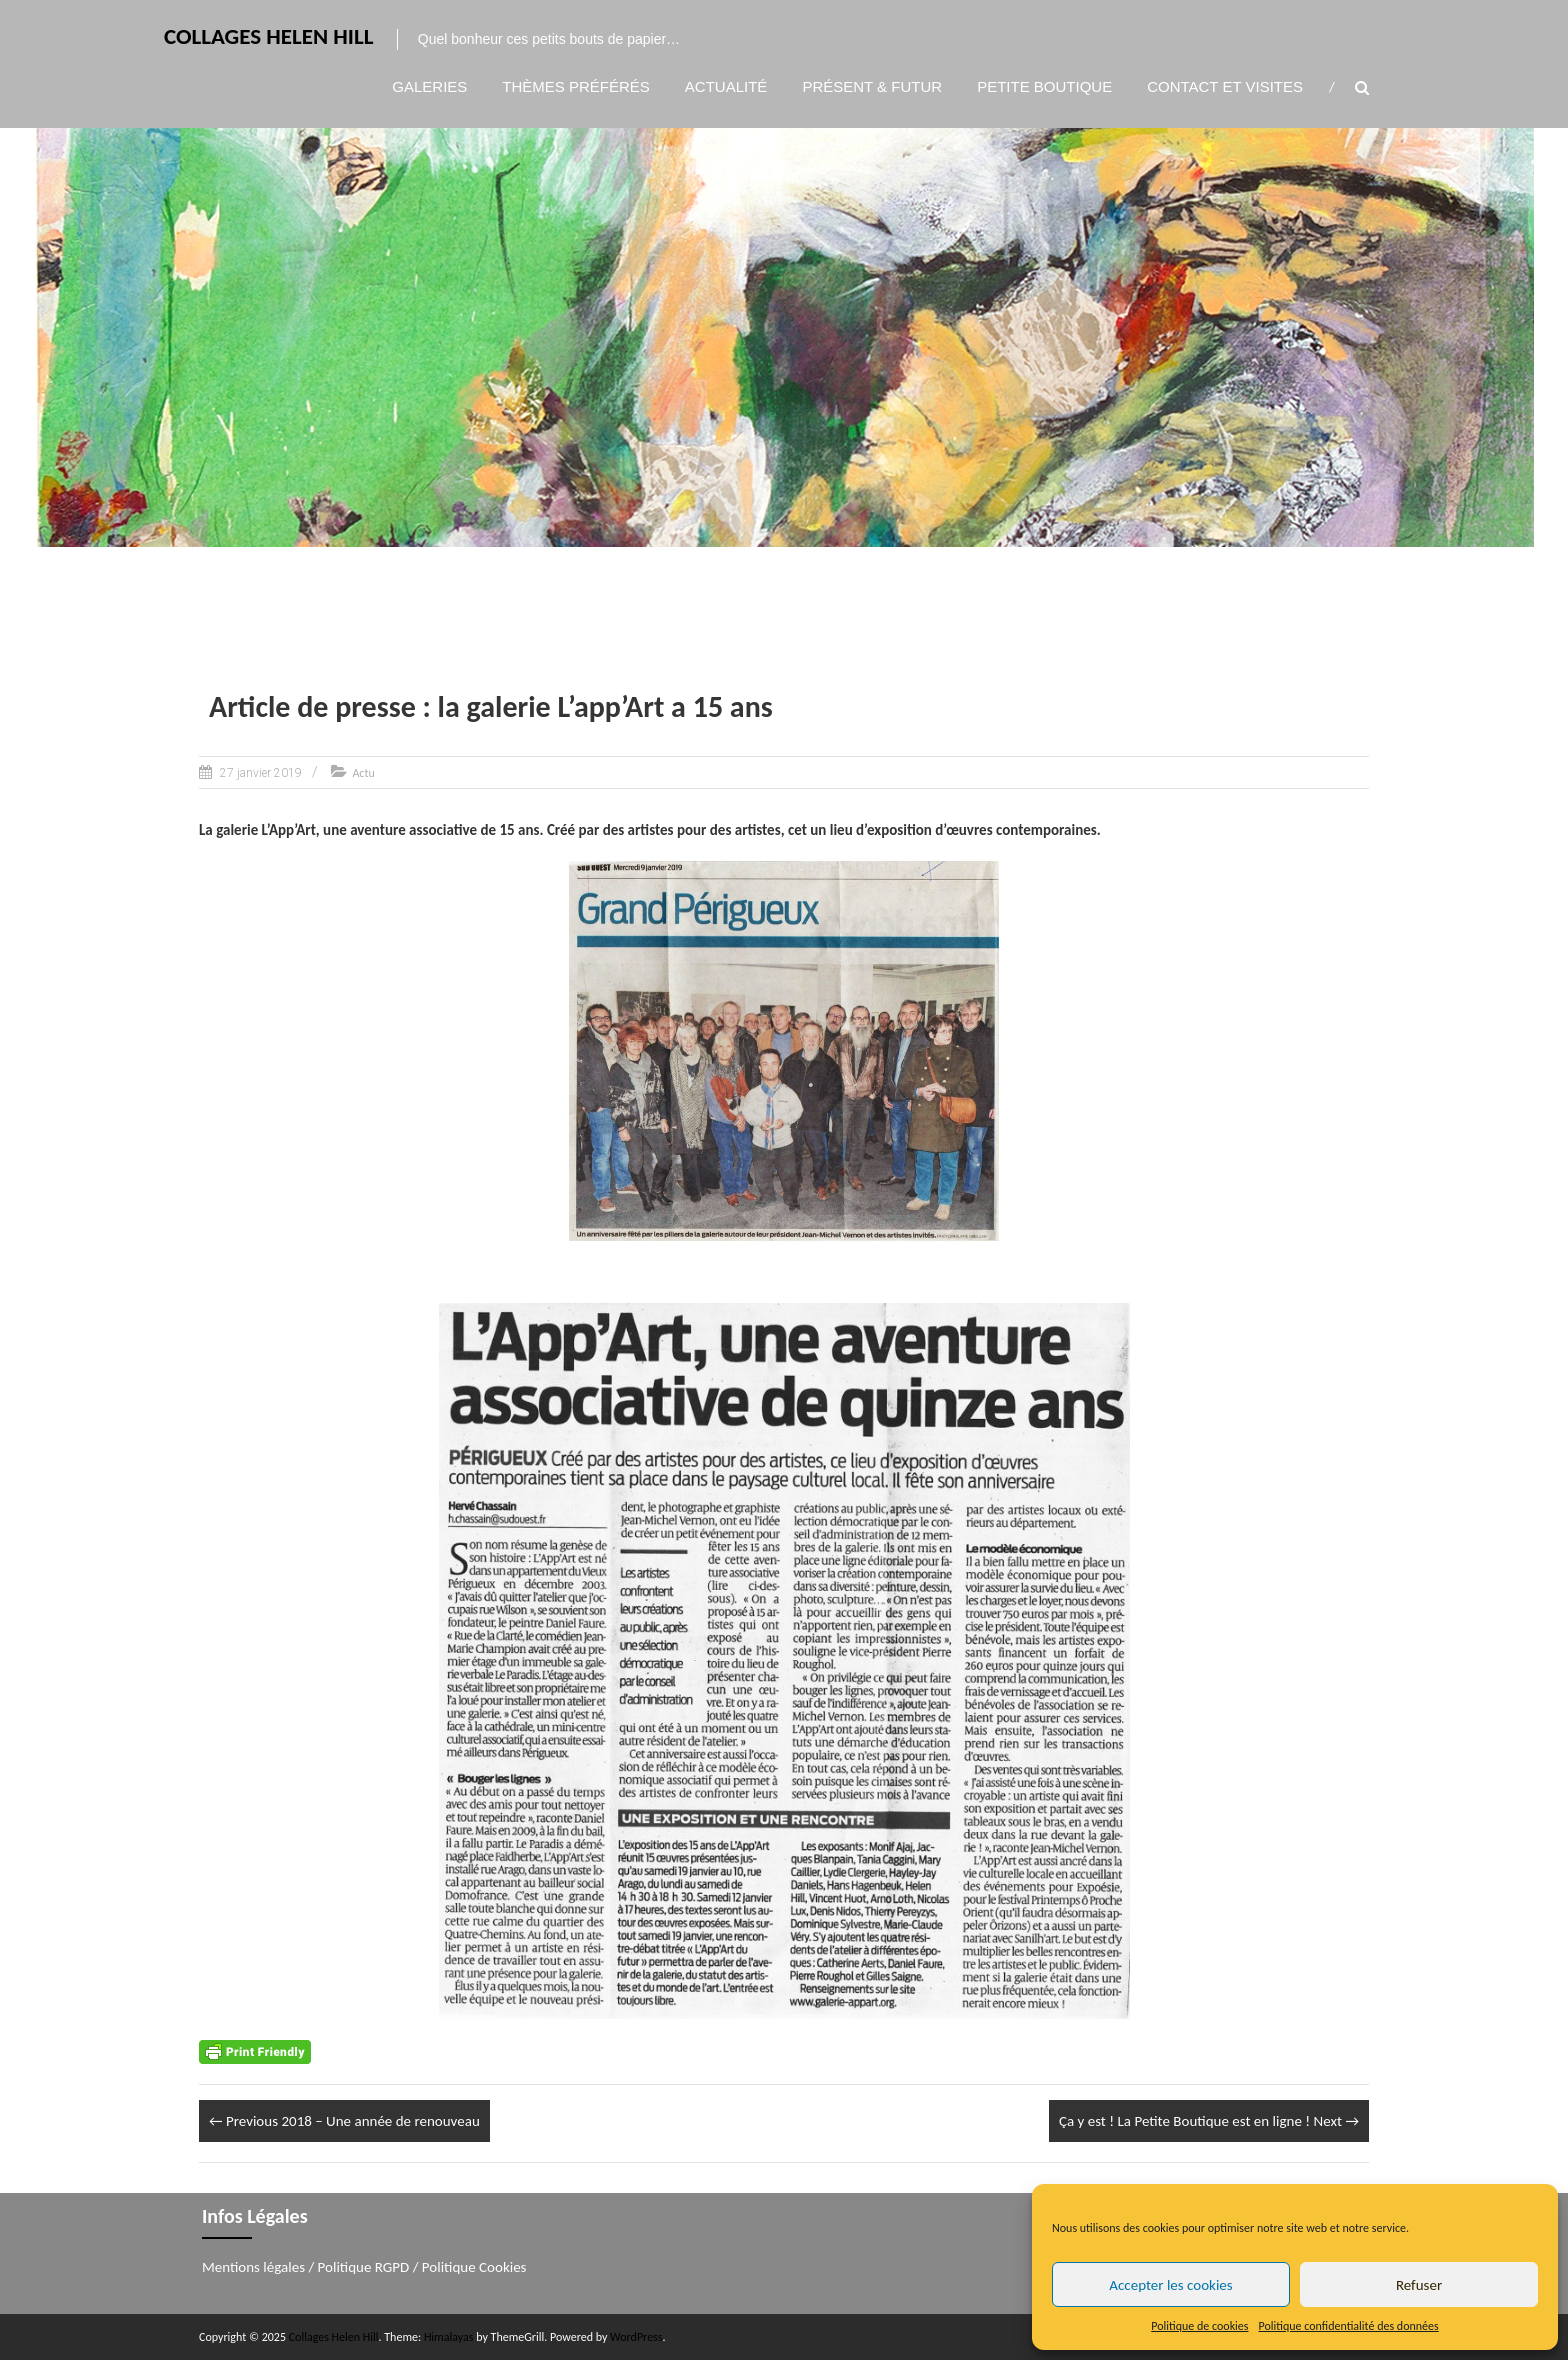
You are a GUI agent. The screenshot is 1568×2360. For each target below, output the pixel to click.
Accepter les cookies (1170, 2285)
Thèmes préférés (576, 86)
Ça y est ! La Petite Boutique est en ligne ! (1209, 2121)
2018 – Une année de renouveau (344, 2121)
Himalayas (449, 2337)
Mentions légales (253, 2267)
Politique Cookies (474, 2267)
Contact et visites (1225, 86)
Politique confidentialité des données (1349, 2326)
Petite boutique (1044, 86)
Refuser (1419, 2285)
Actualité (726, 86)
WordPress (636, 2337)
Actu (363, 773)
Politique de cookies (1199, 2326)
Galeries (429, 86)
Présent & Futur (872, 86)
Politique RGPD (364, 2267)
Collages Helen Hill (269, 36)
